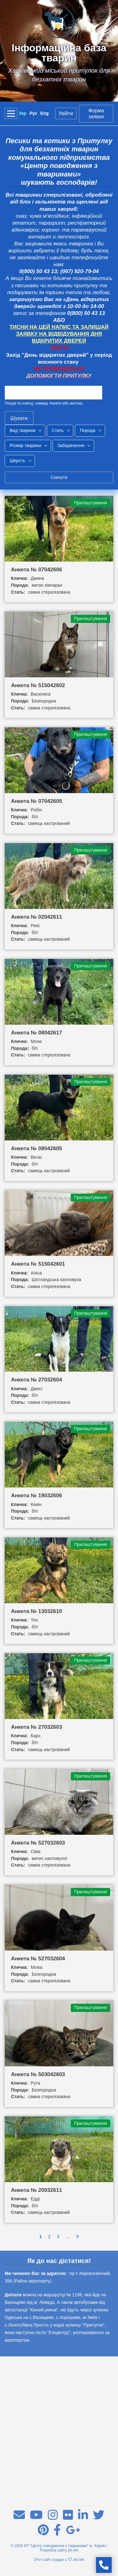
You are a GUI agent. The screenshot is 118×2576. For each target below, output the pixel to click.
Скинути (59, 477)
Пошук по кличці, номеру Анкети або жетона (43, 403)
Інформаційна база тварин (59, 53)
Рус (33, 113)
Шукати (19, 418)
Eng (44, 113)
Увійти (66, 113)
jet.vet (73, 2550)
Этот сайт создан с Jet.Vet (59, 2559)
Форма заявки (96, 113)
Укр (22, 113)
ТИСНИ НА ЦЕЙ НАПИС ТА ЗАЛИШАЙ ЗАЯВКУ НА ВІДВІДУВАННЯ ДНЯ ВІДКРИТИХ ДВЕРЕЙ (59, 334)
